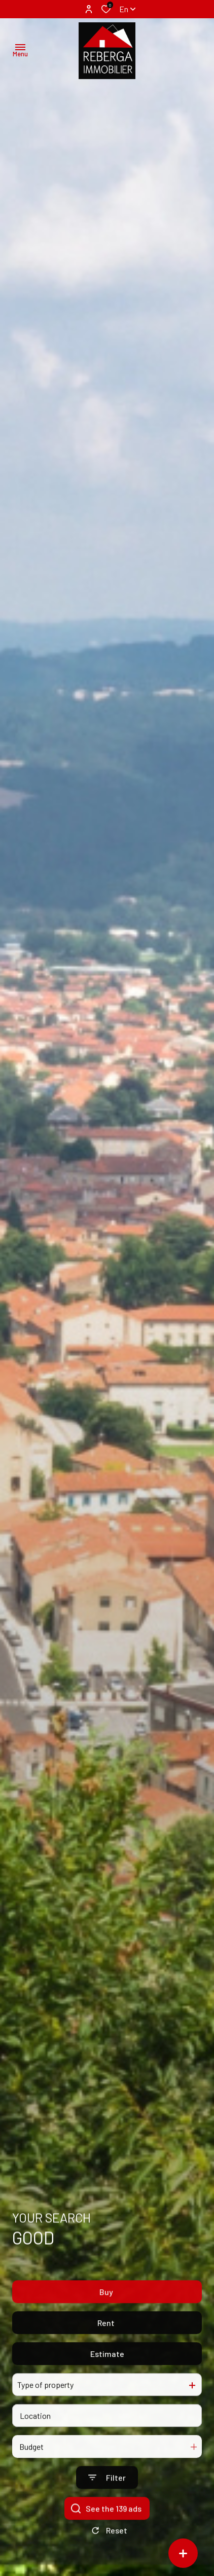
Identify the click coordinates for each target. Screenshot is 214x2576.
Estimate (107, 2376)
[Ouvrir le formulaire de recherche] (107, 2500)
